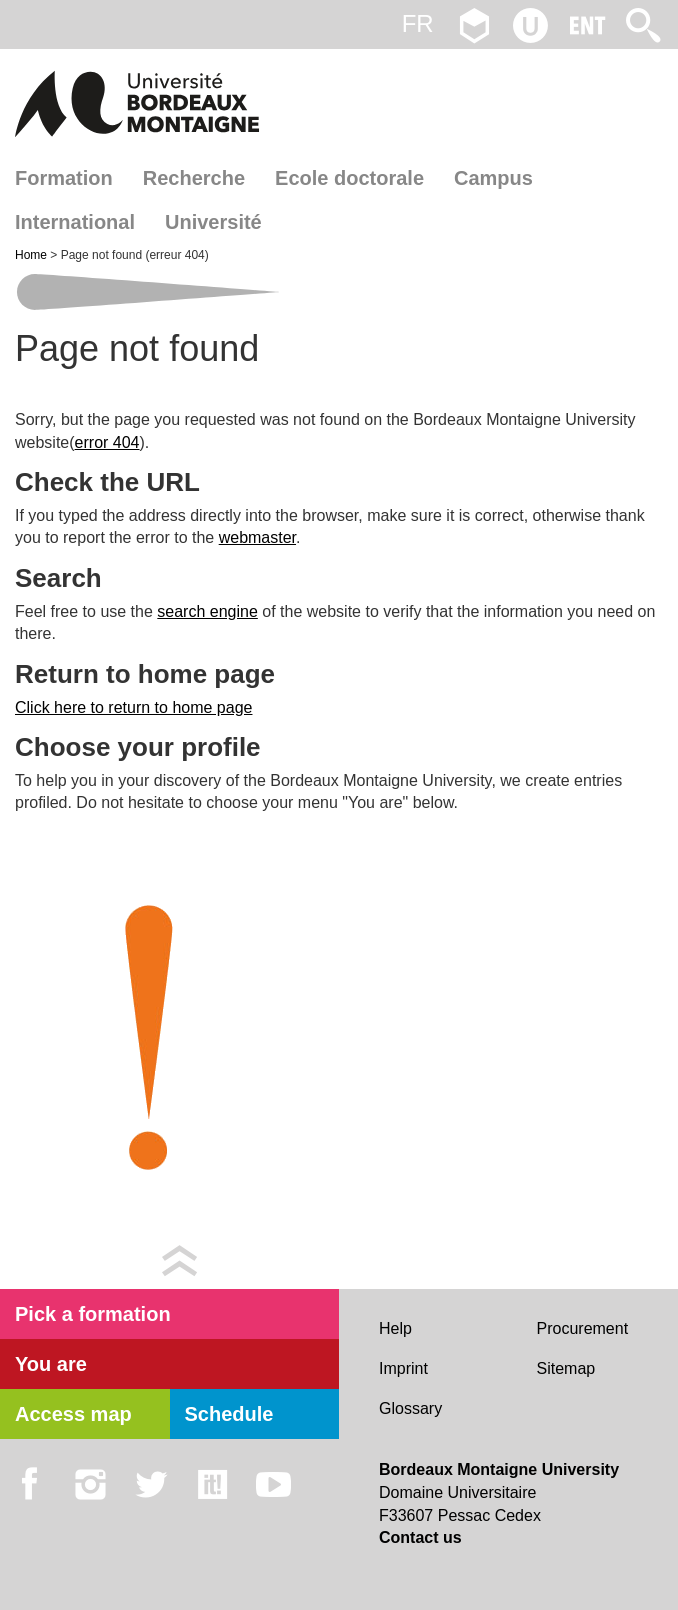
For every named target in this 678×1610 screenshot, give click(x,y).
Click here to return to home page (133, 707)
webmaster (257, 537)
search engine (207, 611)
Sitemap (566, 1368)
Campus (493, 178)
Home (32, 255)
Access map (73, 1414)
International (75, 222)
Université (213, 222)
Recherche (194, 178)
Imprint (403, 1368)
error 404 (107, 442)
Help (395, 1328)
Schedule (229, 1414)
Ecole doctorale (349, 178)
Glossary (410, 1408)
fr (418, 23)
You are (51, 1364)
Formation (64, 178)
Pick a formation (93, 1314)
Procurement (583, 1328)
